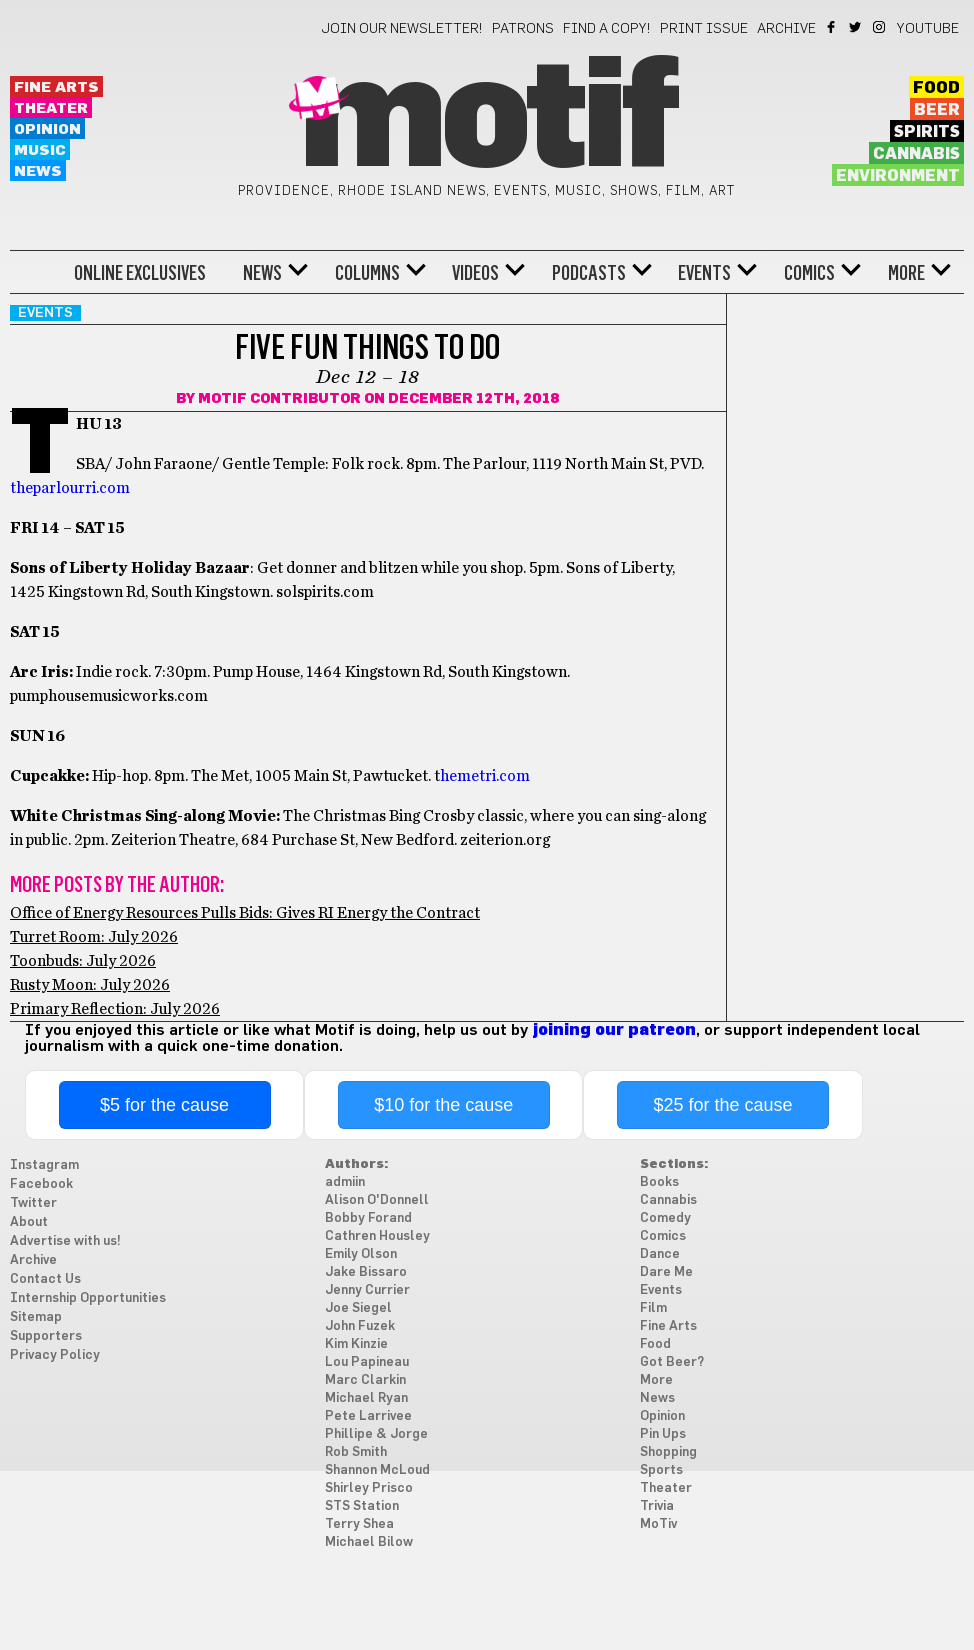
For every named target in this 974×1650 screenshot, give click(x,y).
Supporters (46, 1336)
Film (653, 1308)
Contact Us (45, 1279)
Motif (486, 120)
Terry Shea (359, 1524)
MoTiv (658, 1524)
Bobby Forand (368, 1218)
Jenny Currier (367, 1290)
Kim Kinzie (356, 1344)
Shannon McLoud (377, 1470)
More (906, 273)
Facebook (832, 27)
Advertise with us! (65, 1241)
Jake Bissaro (366, 1272)
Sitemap (36, 1317)
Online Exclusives (140, 273)
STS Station (362, 1506)
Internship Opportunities (88, 1298)
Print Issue (704, 29)
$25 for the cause (722, 1105)
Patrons (523, 29)
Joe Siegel (358, 1308)
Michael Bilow (369, 1542)
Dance (660, 1254)
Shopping (668, 1452)
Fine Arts (56, 87)
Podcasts (589, 273)
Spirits (927, 132)
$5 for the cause (164, 1105)
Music (40, 150)
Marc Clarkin (365, 1380)
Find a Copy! (607, 29)
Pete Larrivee (368, 1416)
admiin (345, 1182)
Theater (51, 108)
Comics (809, 273)
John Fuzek (360, 1326)
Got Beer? (672, 1362)
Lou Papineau (367, 1362)
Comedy (665, 1218)
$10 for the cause (443, 1105)
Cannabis (916, 154)
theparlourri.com (70, 488)
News (38, 171)
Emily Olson (361, 1254)
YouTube (928, 29)
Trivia (657, 1506)
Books (659, 1182)
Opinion (47, 129)
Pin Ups (663, 1434)
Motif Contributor (279, 399)
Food (936, 88)
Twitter (856, 27)
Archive (786, 29)
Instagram (880, 27)
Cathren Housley (377, 1236)
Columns (367, 273)
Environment (898, 176)
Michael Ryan (366, 1398)
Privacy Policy (55, 1355)
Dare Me (666, 1272)
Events (704, 273)
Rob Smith (356, 1452)
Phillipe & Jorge (376, 1434)
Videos (475, 273)
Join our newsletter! (402, 29)
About (29, 1222)
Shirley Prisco (369, 1488)
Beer (937, 110)
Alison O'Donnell (377, 1200)
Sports (661, 1470)
